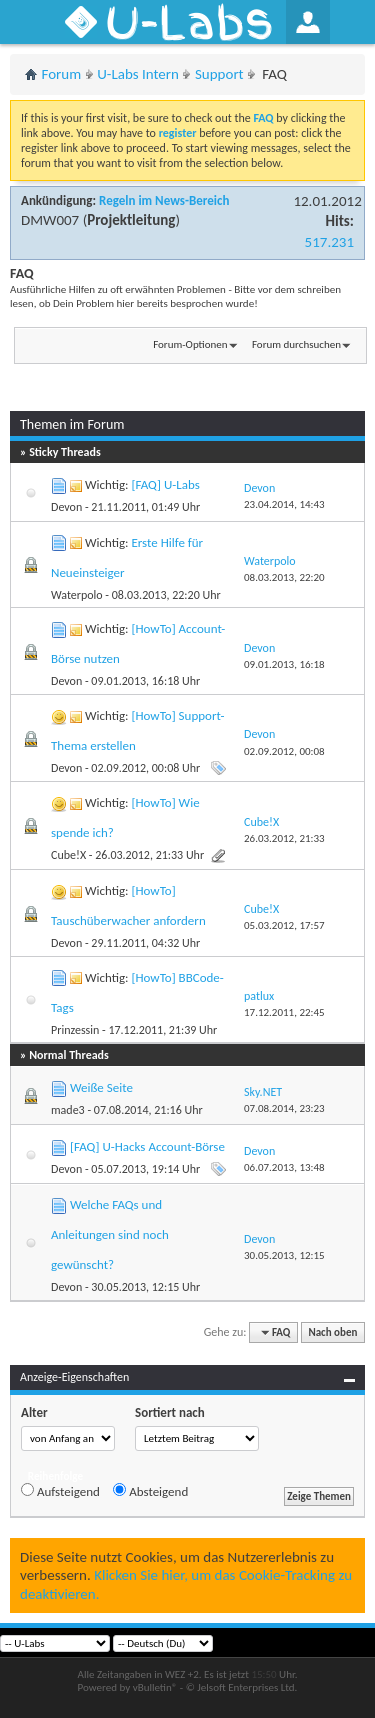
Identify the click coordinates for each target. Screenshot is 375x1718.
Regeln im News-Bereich (164, 200)
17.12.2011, (284, 1012)
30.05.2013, (284, 1255)
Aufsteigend (60, 1491)
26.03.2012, (284, 838)
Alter (34, 1412)
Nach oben (332, 1332)
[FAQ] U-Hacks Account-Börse (147, 1146)
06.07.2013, (284, 1167)
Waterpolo (77, 595)
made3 (68, 1110)
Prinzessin (75, 1030)
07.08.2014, (284, 1108)
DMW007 (50, 220)
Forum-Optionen (190, 344)
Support (219, 74)
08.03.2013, (284, 577)
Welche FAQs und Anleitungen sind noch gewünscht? (110, 1234)
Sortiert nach (170, 1412)
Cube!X (68, 855)
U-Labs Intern (138, 74)
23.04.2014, (284, 504)
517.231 (329, 242)
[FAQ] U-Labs (165, 484)
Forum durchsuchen (296, 344)
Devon (66, 507)
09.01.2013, (284, 664)
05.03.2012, (284, 925)
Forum (62, 74)
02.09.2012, (284, 751)
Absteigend (150, 1491)
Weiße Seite (101, 1087)
